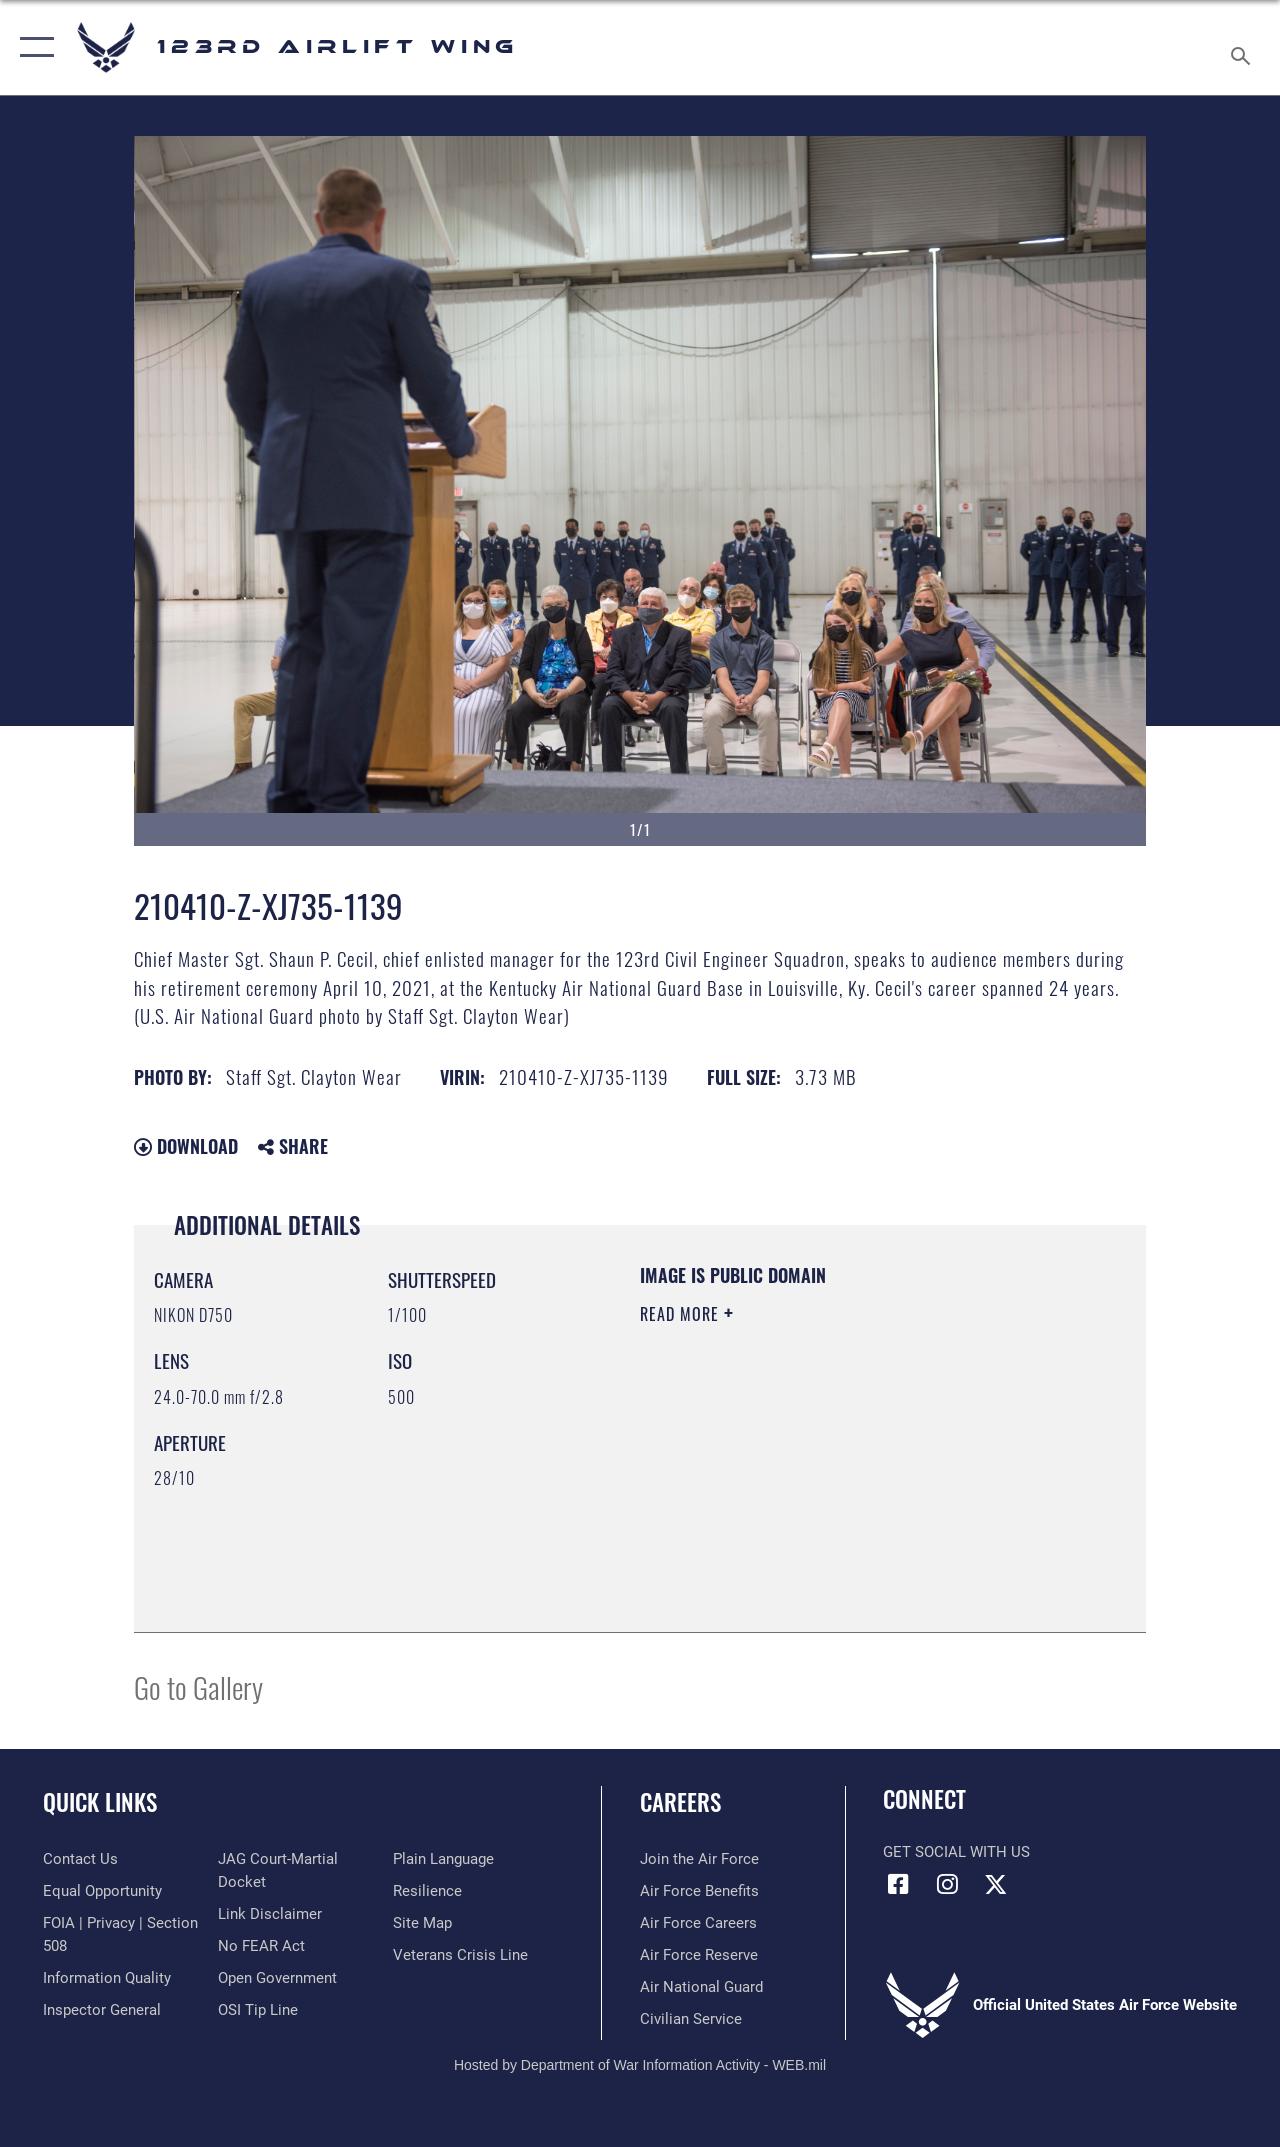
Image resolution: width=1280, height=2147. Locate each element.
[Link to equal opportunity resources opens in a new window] (102, 1891)
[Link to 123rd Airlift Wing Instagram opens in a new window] (947, 1884)
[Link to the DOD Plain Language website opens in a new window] (443, 1859)
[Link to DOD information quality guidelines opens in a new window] (107, 1978)
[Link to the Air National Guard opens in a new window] (701, 1987)
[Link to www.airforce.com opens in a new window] (699, 1859)
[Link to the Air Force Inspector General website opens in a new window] (102, 2010)
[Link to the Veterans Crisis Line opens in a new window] (460, 1955)
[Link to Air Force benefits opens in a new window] (699, 1891)
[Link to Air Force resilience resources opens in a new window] (427, 1891)
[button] (32, 47)
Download (186, 1146)
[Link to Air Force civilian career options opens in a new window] (691, 2019)
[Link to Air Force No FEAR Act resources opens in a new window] (261, 1946)
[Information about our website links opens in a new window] (270, 1914)
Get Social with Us (956, 1852)
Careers (680, 1802)
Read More (682, 1314)
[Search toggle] (1244, 47)
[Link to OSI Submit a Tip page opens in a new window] (258, 2010)
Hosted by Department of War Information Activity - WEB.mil (640, 2065)
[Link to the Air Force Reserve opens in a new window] (699, 1955)
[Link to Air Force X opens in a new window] (996, 1884)
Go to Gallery (198, 1686)
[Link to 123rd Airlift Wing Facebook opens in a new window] (898, 1884)
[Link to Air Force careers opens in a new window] (698, 1923)
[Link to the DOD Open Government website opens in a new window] (277, 1978)
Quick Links (100, 1802)
